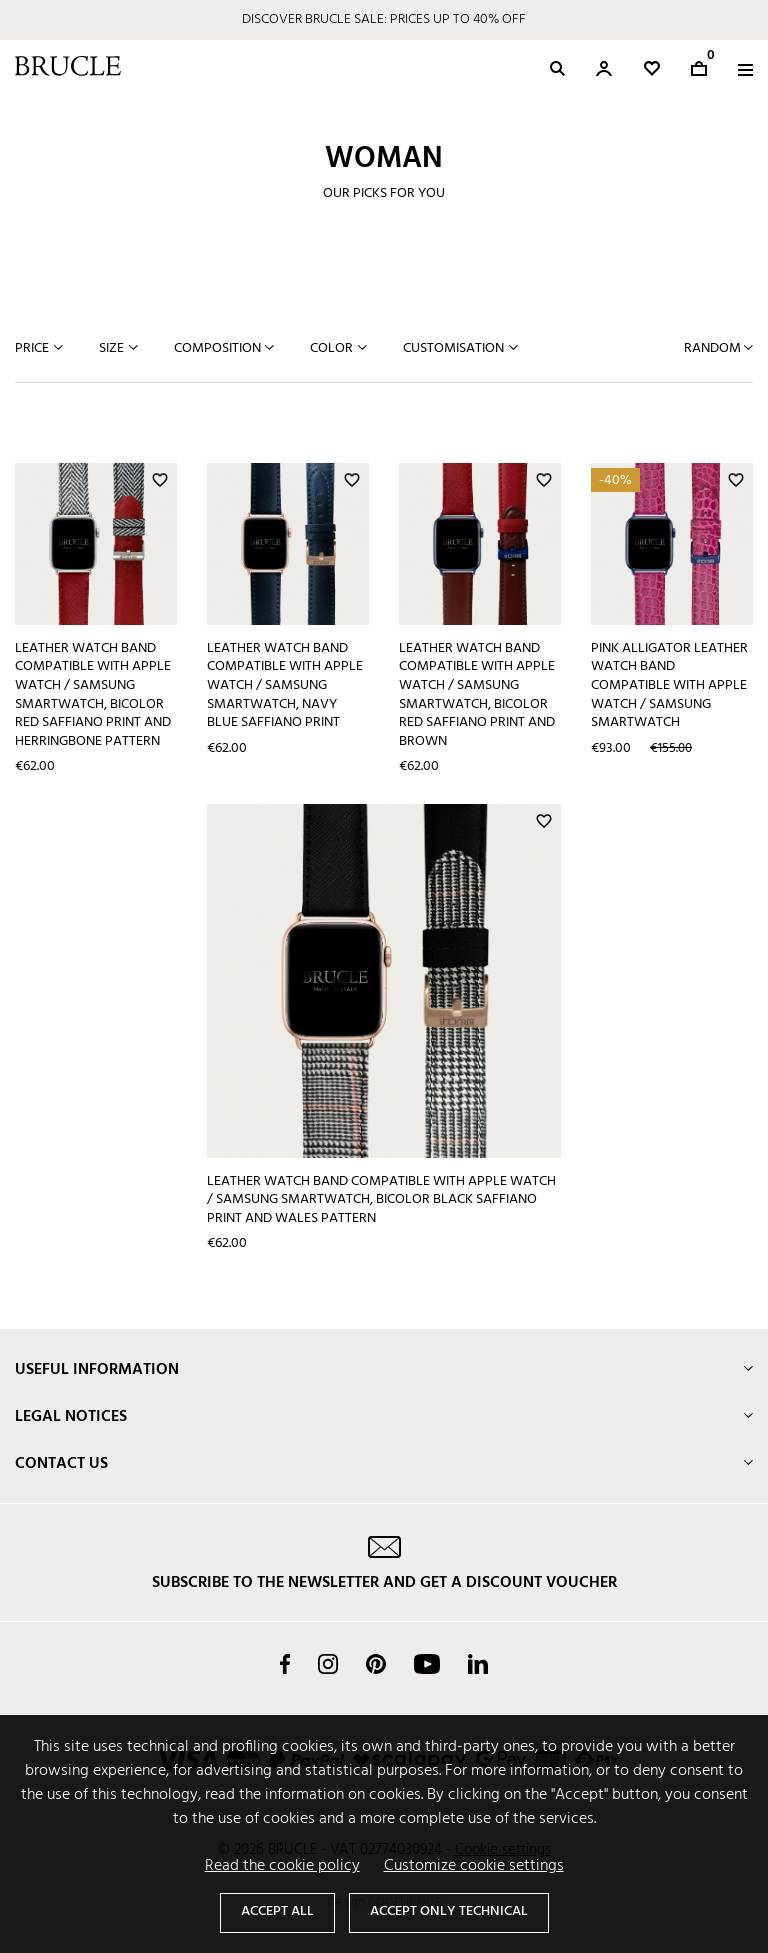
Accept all (277, 1911)
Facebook (285, 1664)
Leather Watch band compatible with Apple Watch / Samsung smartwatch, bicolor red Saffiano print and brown (477, 695)
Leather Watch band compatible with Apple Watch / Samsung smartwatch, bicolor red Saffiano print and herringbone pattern (93, 695)
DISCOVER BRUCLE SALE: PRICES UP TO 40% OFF (384, 19)
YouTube (427, 1664)
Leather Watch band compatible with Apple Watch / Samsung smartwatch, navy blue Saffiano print (285, 686)
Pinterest (376, 1664)
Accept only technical (449, 1911)
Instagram (328, 1664)
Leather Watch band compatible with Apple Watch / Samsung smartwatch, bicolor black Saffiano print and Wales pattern (381, 1200)
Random (714, 348)
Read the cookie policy (282, 1866)
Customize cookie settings (474, 1866)
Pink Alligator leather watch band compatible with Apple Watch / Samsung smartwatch (669, 686)
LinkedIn (478, 1664)
